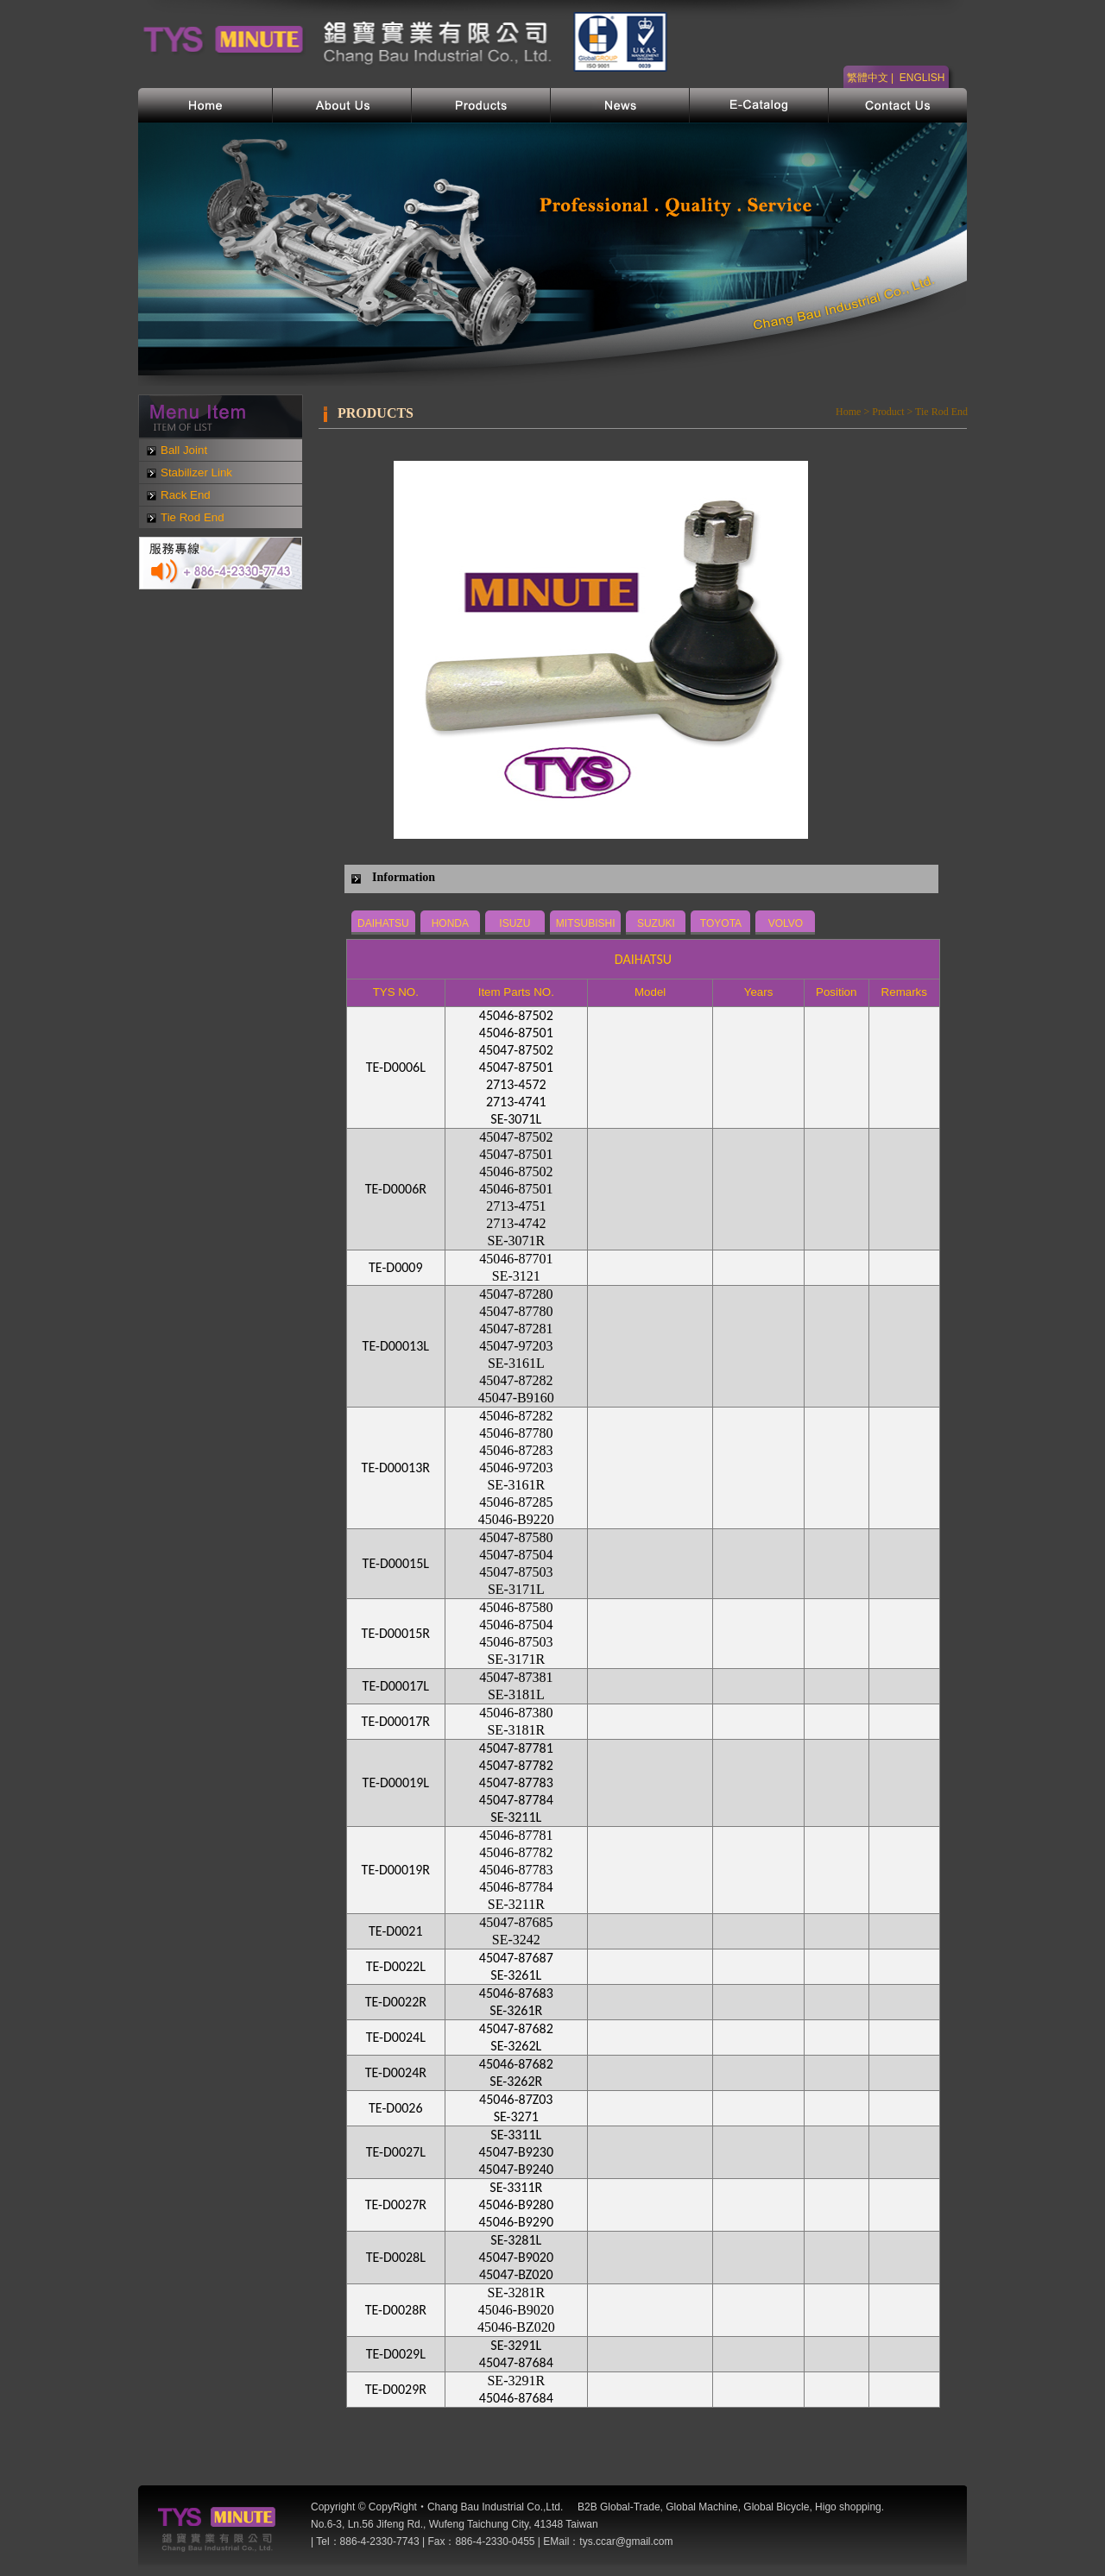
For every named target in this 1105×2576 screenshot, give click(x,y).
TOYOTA (721, 923)
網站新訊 (620, 105)
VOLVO (785, 923)
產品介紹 (481, 105)
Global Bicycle (776, 2507)
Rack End (186, 494)
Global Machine (701, 2507)
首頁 (205, 105)
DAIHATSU (383, 923)
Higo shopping (848, 2507)
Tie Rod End (192, 517)
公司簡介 (342, 105)
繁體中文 (867, 78)
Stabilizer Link (196, 472)
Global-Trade (630, 2507)
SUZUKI (656, 923)
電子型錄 (759, 105)
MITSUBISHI (586, 923)
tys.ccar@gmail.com (625, 2541)
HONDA (450, 923)
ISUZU (514, 923)
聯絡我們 (898, 105)
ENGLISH (922, 78)
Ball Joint (184, 450)
